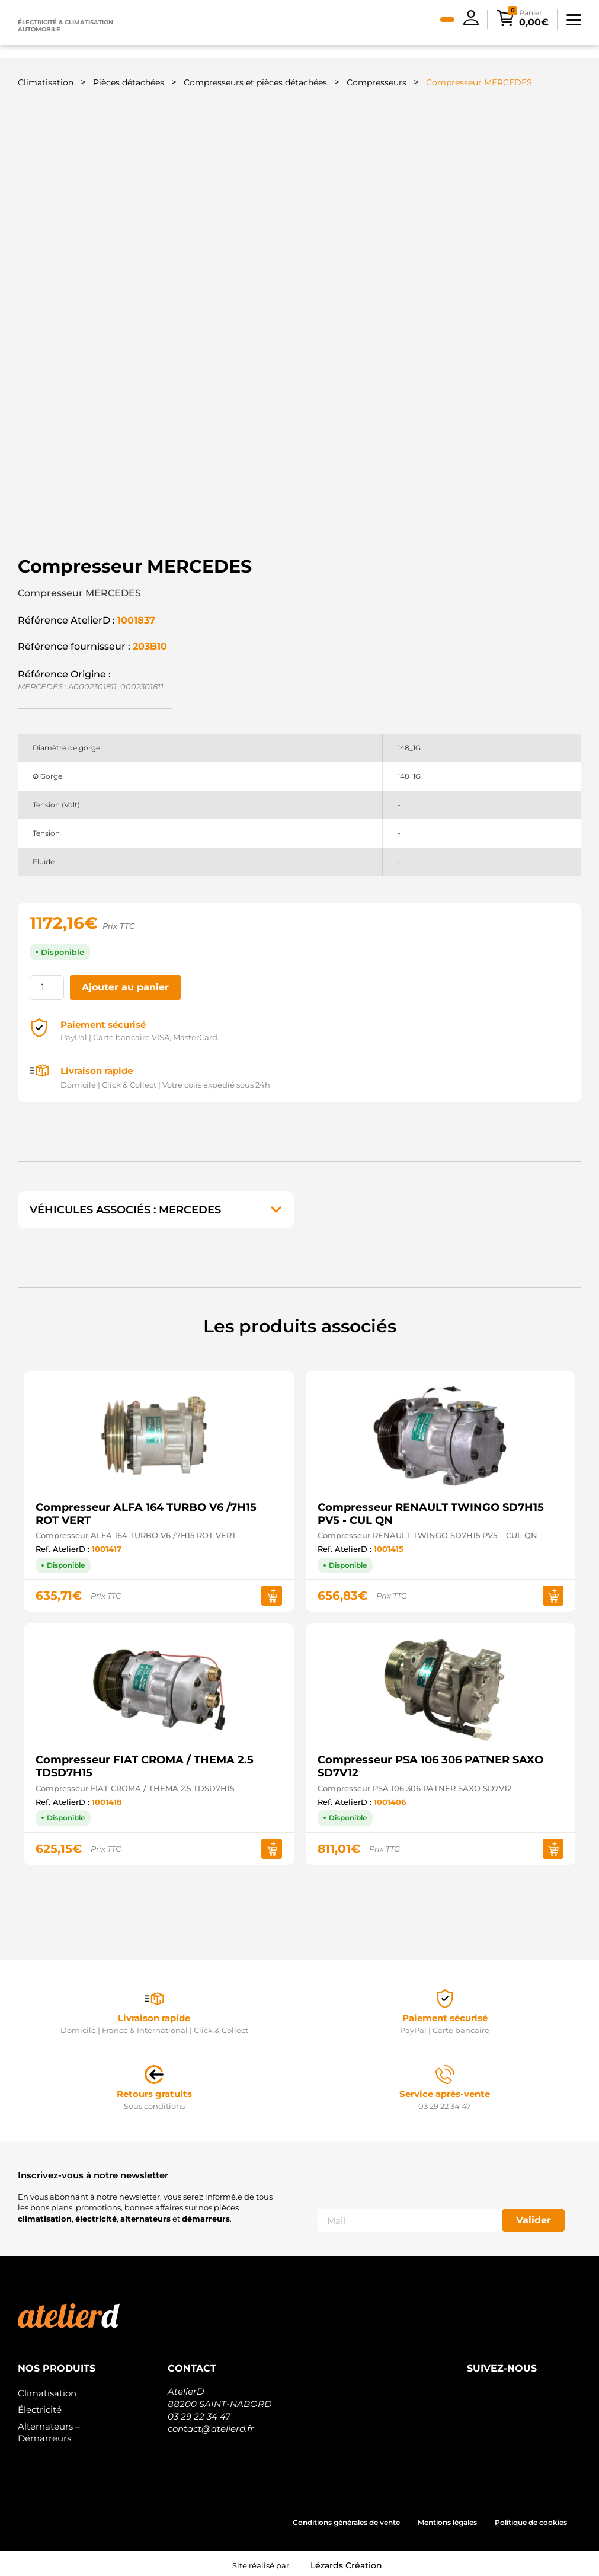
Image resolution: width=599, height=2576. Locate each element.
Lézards (346, 2562)
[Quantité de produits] (47, 983)
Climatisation (45, 82)
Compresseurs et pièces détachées (255, 82)
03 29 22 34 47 (199, 2412)
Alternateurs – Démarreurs (49, 2428)
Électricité (40, 2406)
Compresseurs (376, 82)
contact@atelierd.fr (211, 2425)
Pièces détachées (128, 82)
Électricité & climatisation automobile (65, 25)
